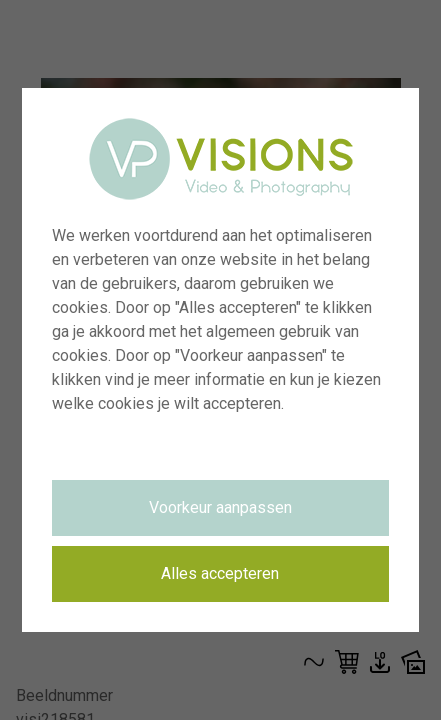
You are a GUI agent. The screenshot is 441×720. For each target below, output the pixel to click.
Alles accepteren (220, 573)
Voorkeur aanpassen (220, 507)
